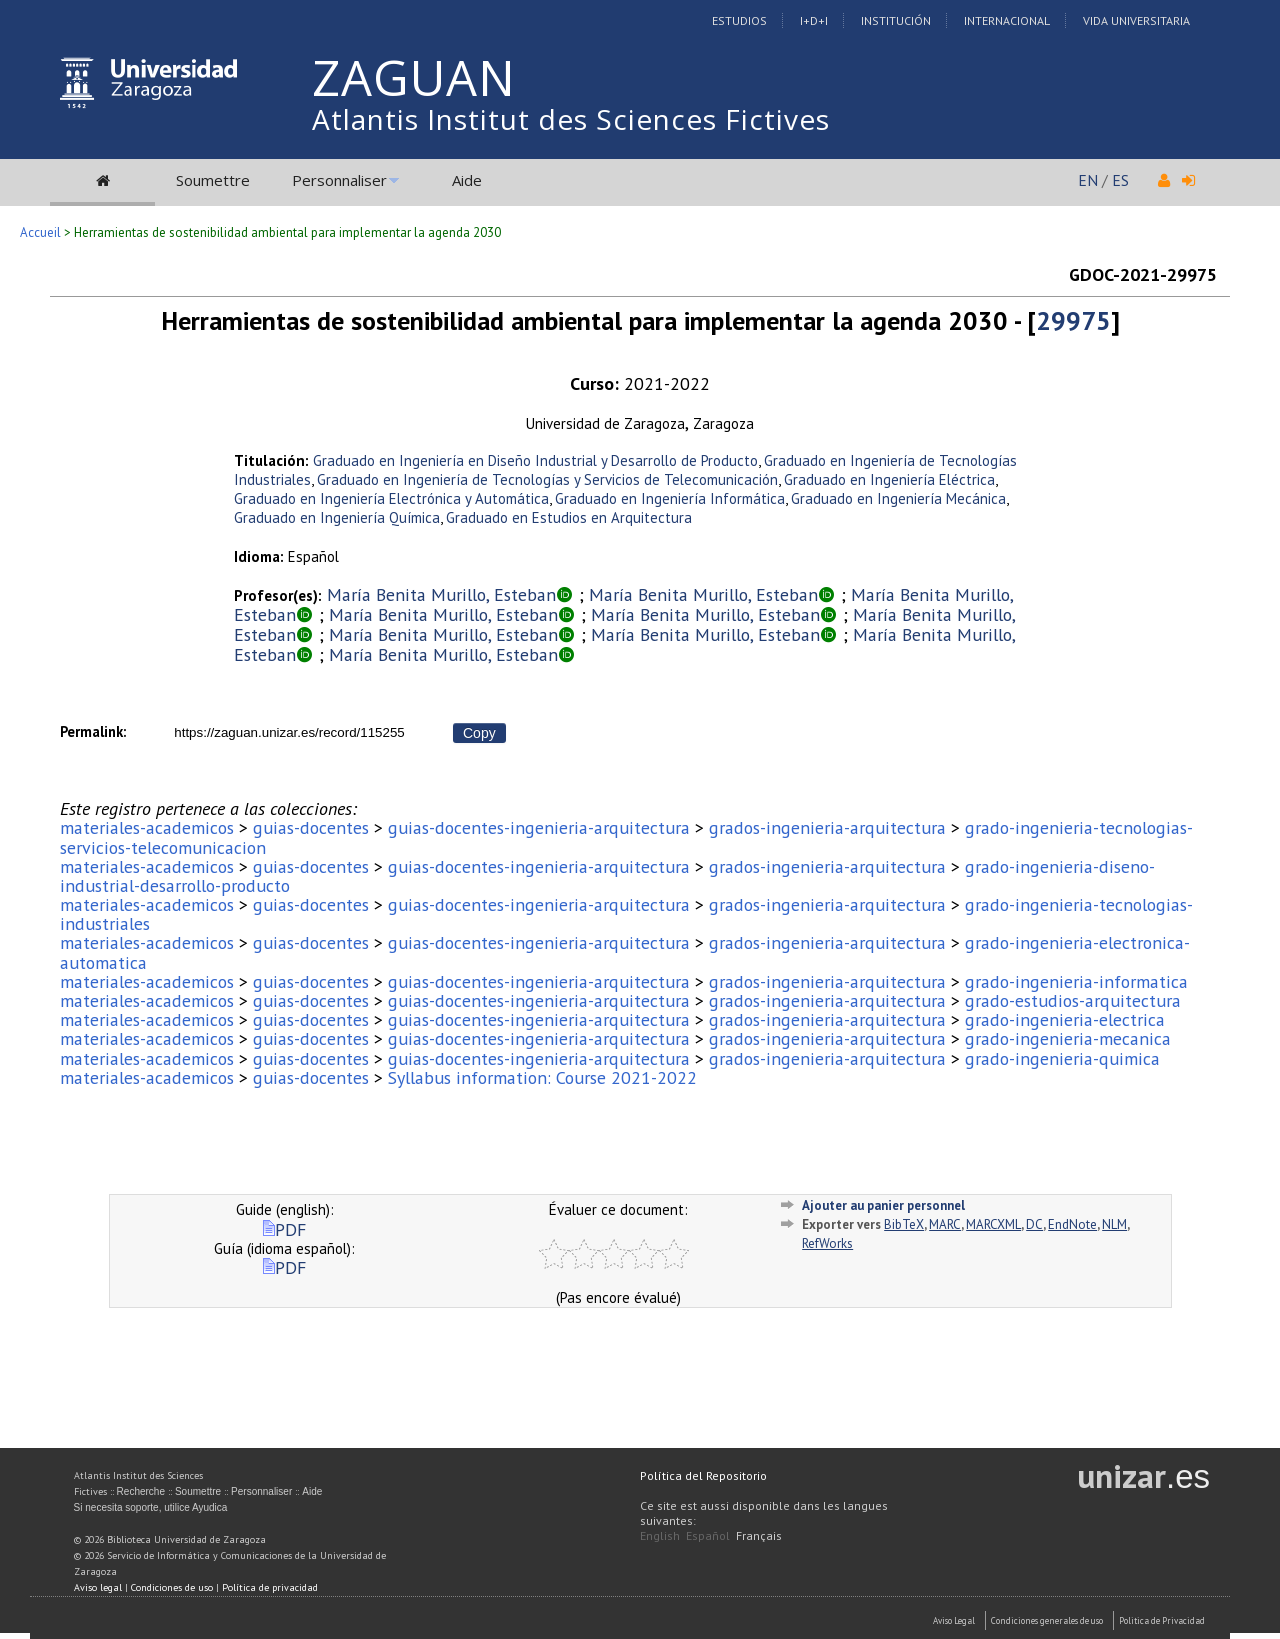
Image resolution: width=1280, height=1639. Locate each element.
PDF (284, 1229)
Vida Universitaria (1136, 20)
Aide (467, 180)
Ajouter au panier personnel (883, 1205)
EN (1088, 180)
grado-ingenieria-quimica (1062, 1058)
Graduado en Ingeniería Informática (670, 498)
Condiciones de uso (172, 1587)
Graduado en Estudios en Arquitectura (569, 517)
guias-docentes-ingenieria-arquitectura (539, 827)
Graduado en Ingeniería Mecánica (898, 498)
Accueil (40, 232)
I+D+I (814, 20)
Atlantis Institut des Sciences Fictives (571, 119)
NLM (1114, 1224)
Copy (479, 733)
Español (708, 1535)
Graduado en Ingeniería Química (337, 517)
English (660, 1535)
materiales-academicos (147, 827)
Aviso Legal (954, 1620)
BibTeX (904, 1224)
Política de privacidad (270, 1587)
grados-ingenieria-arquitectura (827, 827)
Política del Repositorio (703, 1475)
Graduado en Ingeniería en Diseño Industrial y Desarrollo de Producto (535, 460)
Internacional (1007, 20)
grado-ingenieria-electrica (1065, 1019)
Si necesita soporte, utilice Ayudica (151, 1507)
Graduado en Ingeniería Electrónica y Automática (391, 498)
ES (1120, 180)
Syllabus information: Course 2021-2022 (542, 1077)
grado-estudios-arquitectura (1073, 1000)
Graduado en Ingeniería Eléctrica (889, 479)
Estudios (739, 20)
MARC (945, 1224)
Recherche (141, 1491)
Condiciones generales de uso (1047, 1620)
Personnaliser (339, 180)
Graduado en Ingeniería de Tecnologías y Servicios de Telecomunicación (547, 479)
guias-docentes (311, 827)
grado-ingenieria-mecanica (1068, 1038)
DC (1034, 1224)
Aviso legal (98, 1587)
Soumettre (213, 180)
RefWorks (827, 1243)
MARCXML (993, 1224)
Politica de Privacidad (1162, 1620)
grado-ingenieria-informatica (1076, 981)
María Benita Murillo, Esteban (441, 594)
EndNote (1072, 1224)
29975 (1073, 320)
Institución (896, 20)
